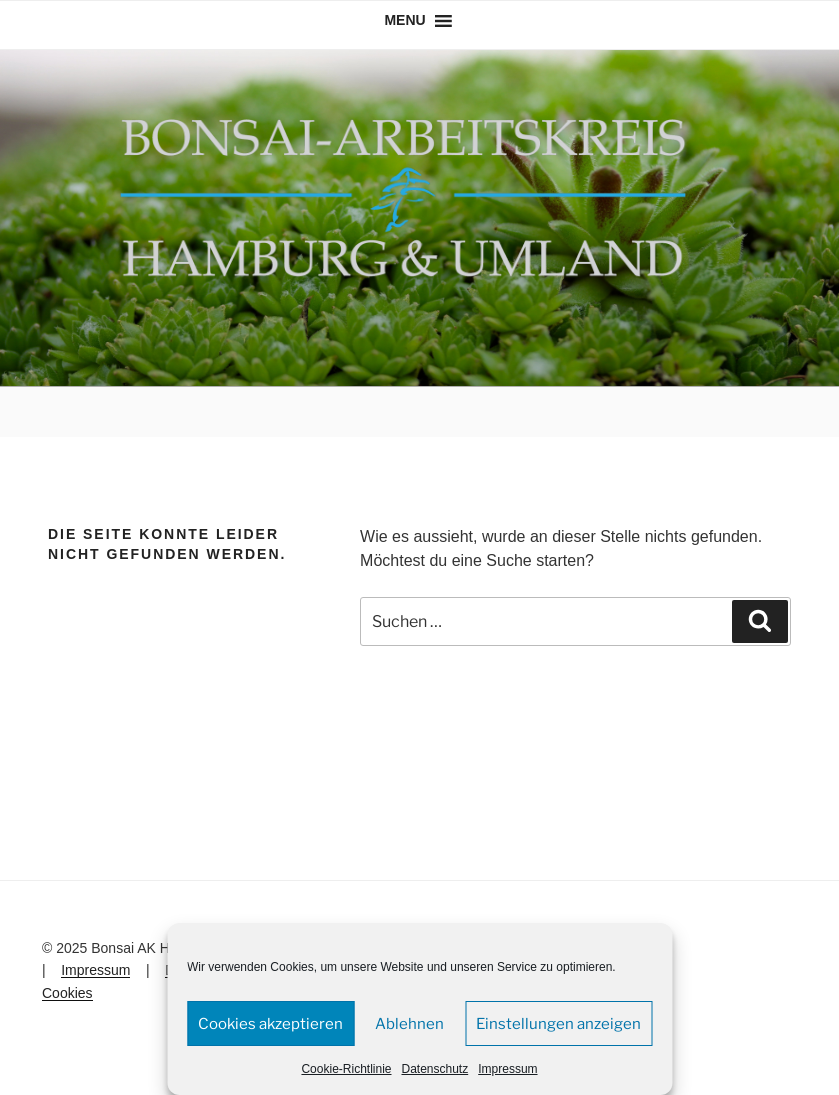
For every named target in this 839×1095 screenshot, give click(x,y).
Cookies (67, 993)
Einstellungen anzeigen (558, 1024)
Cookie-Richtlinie (346, 1069)
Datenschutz (435, 1069)
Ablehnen (409, 1024)
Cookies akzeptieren (270, 1024)
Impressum (507, 1069)
